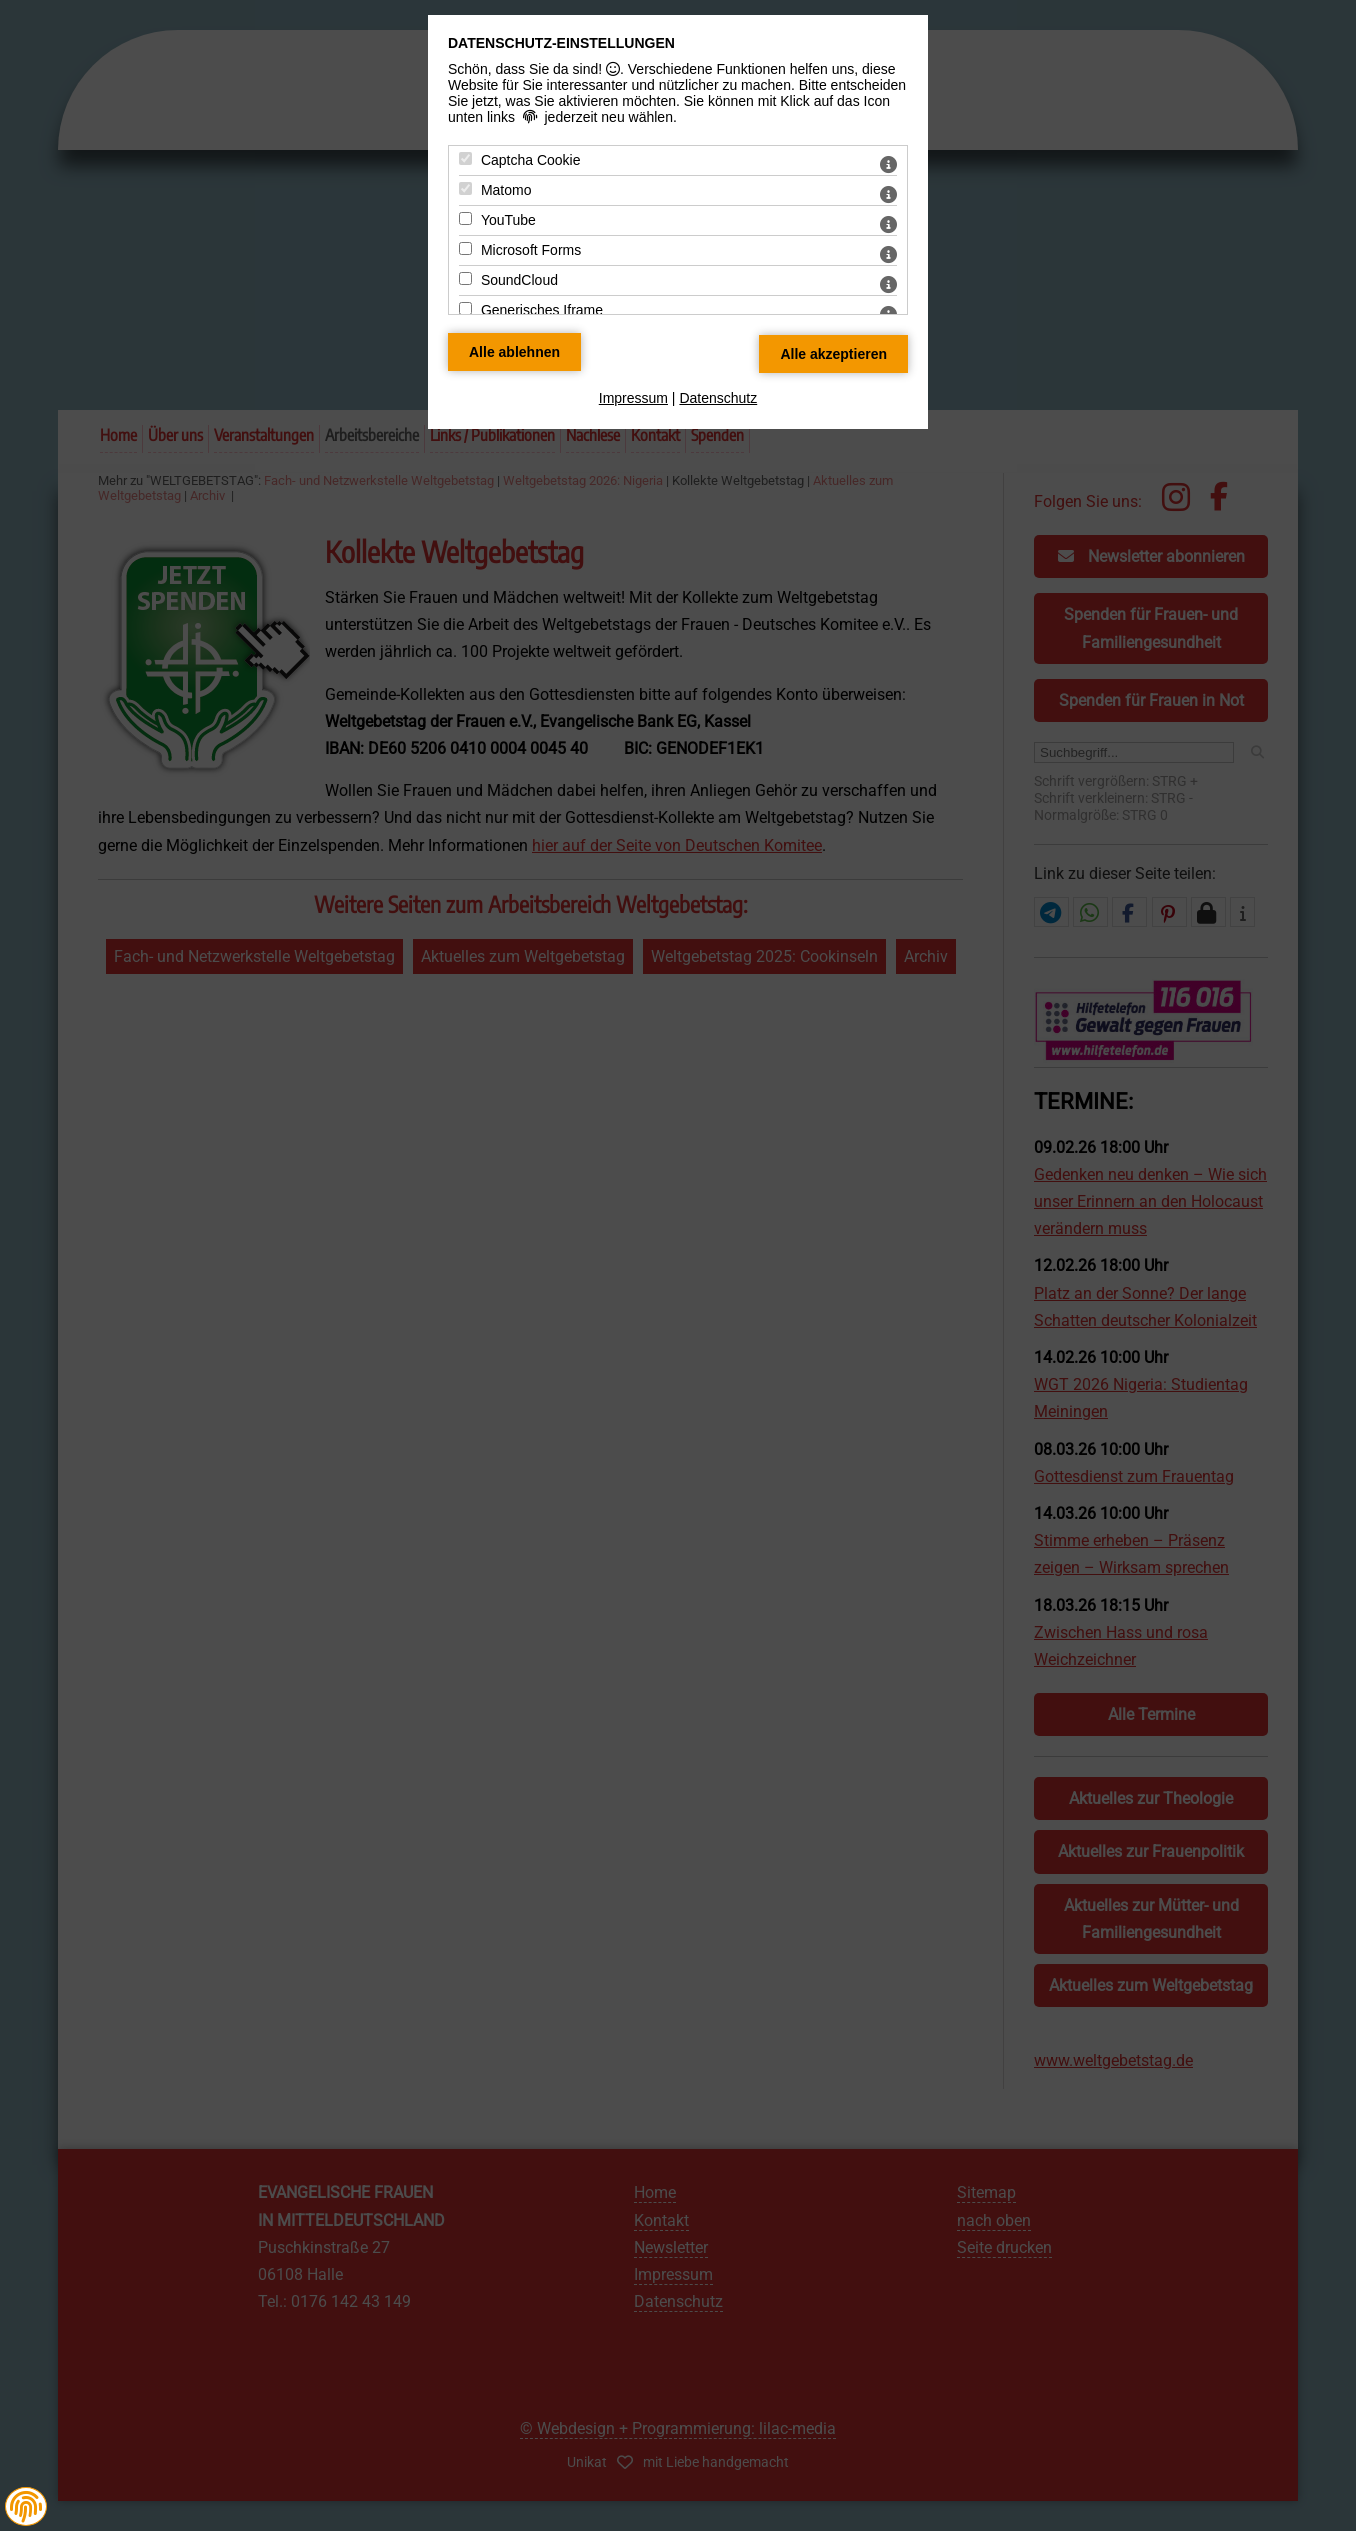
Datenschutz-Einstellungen (561, 43)
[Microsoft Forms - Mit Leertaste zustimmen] (465, 248)
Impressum (633, 398)
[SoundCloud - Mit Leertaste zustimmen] (465, 278)
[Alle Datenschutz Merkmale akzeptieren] (833, 354)
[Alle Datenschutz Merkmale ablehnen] (514, 352)
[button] (26, 2507)
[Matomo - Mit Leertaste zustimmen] (465, 188)
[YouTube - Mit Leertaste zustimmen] (465, 218)
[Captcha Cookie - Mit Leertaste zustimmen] (465, 158)
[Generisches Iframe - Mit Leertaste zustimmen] (465, 308)
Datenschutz (718, 398)
